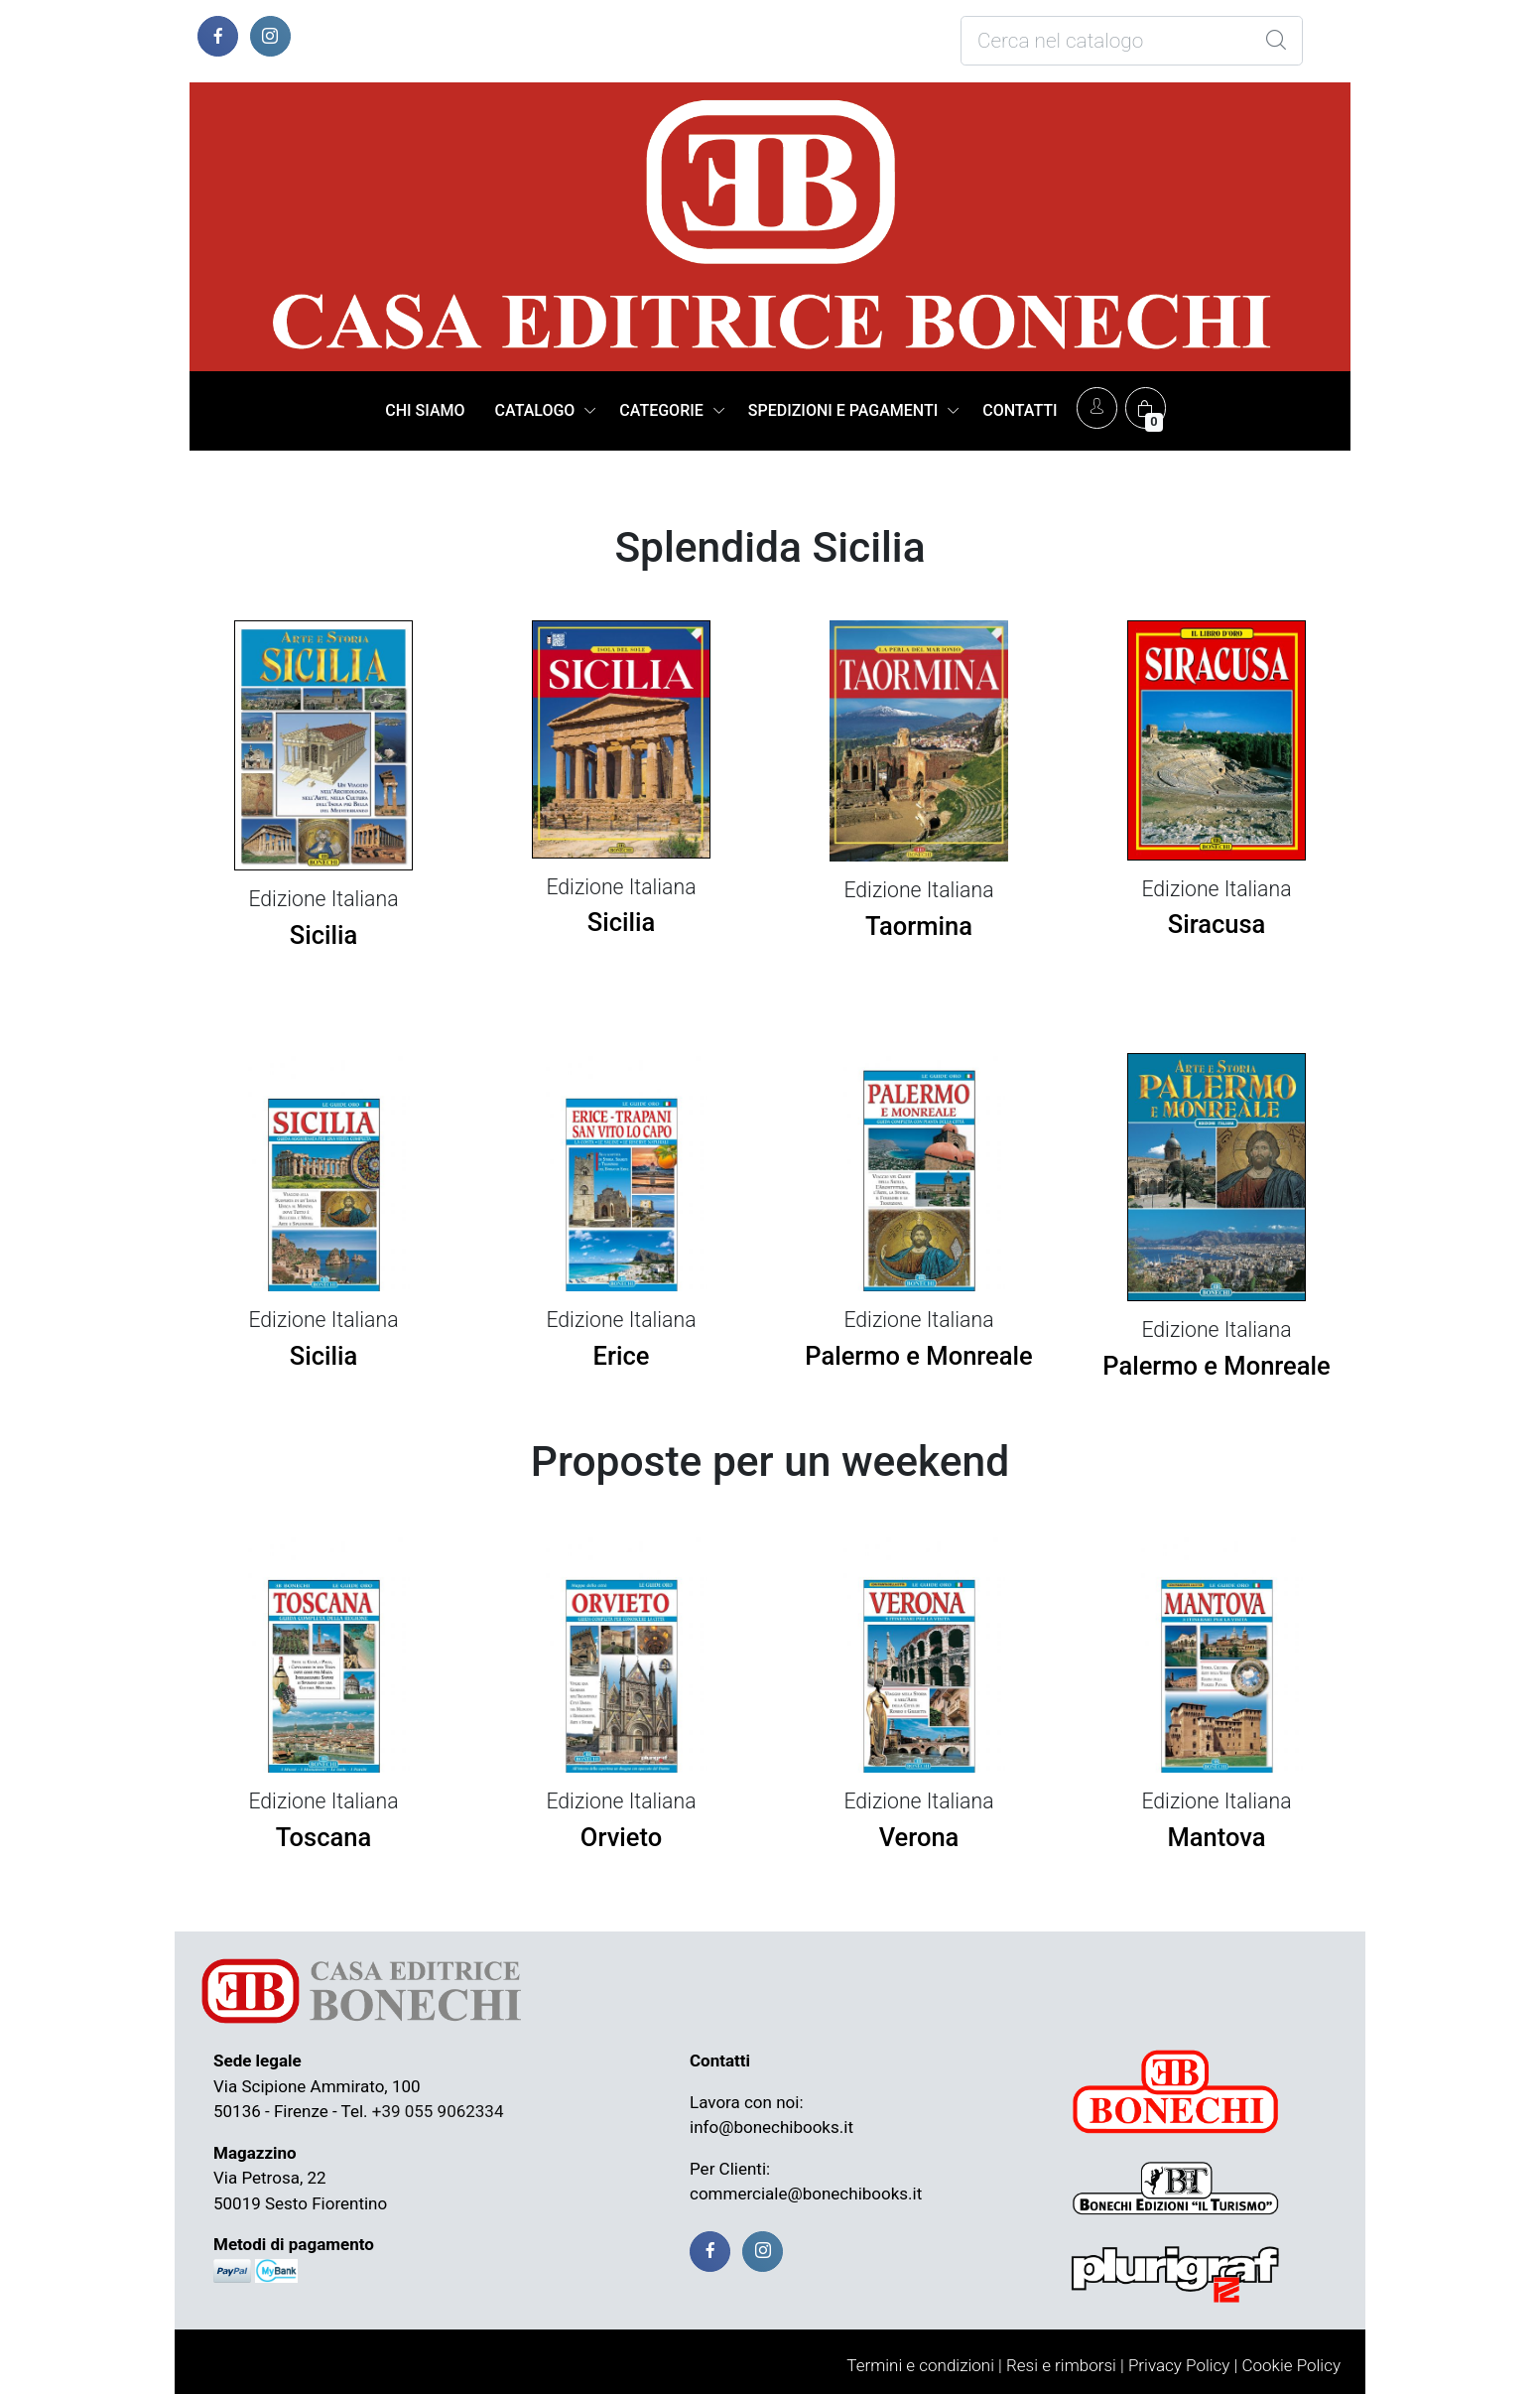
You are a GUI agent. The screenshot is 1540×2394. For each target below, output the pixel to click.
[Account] (1097, 407)
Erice (621, 1356)
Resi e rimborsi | (1065, 2365)
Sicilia (324, 935)
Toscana (323, 1837)
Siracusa (1217, 924)
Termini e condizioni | (924, 2365)
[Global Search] (1276, 41)
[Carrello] (1145, 407)
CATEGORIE (661, 410)
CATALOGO (535, 410)
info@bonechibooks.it (771, 2127)
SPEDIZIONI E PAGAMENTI (843, 410)
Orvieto (621, 1837)
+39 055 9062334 (438, 2111)
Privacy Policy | (1182, 2365)
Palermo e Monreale (918, 1356)
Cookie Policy (1291, 2365)
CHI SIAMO (424, 410)
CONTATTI (1019, 410)
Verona (919, 1837)
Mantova (1217, 1837)
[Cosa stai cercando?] (1132, 41)
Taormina (918, 926)
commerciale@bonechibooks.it (806, 2193)
